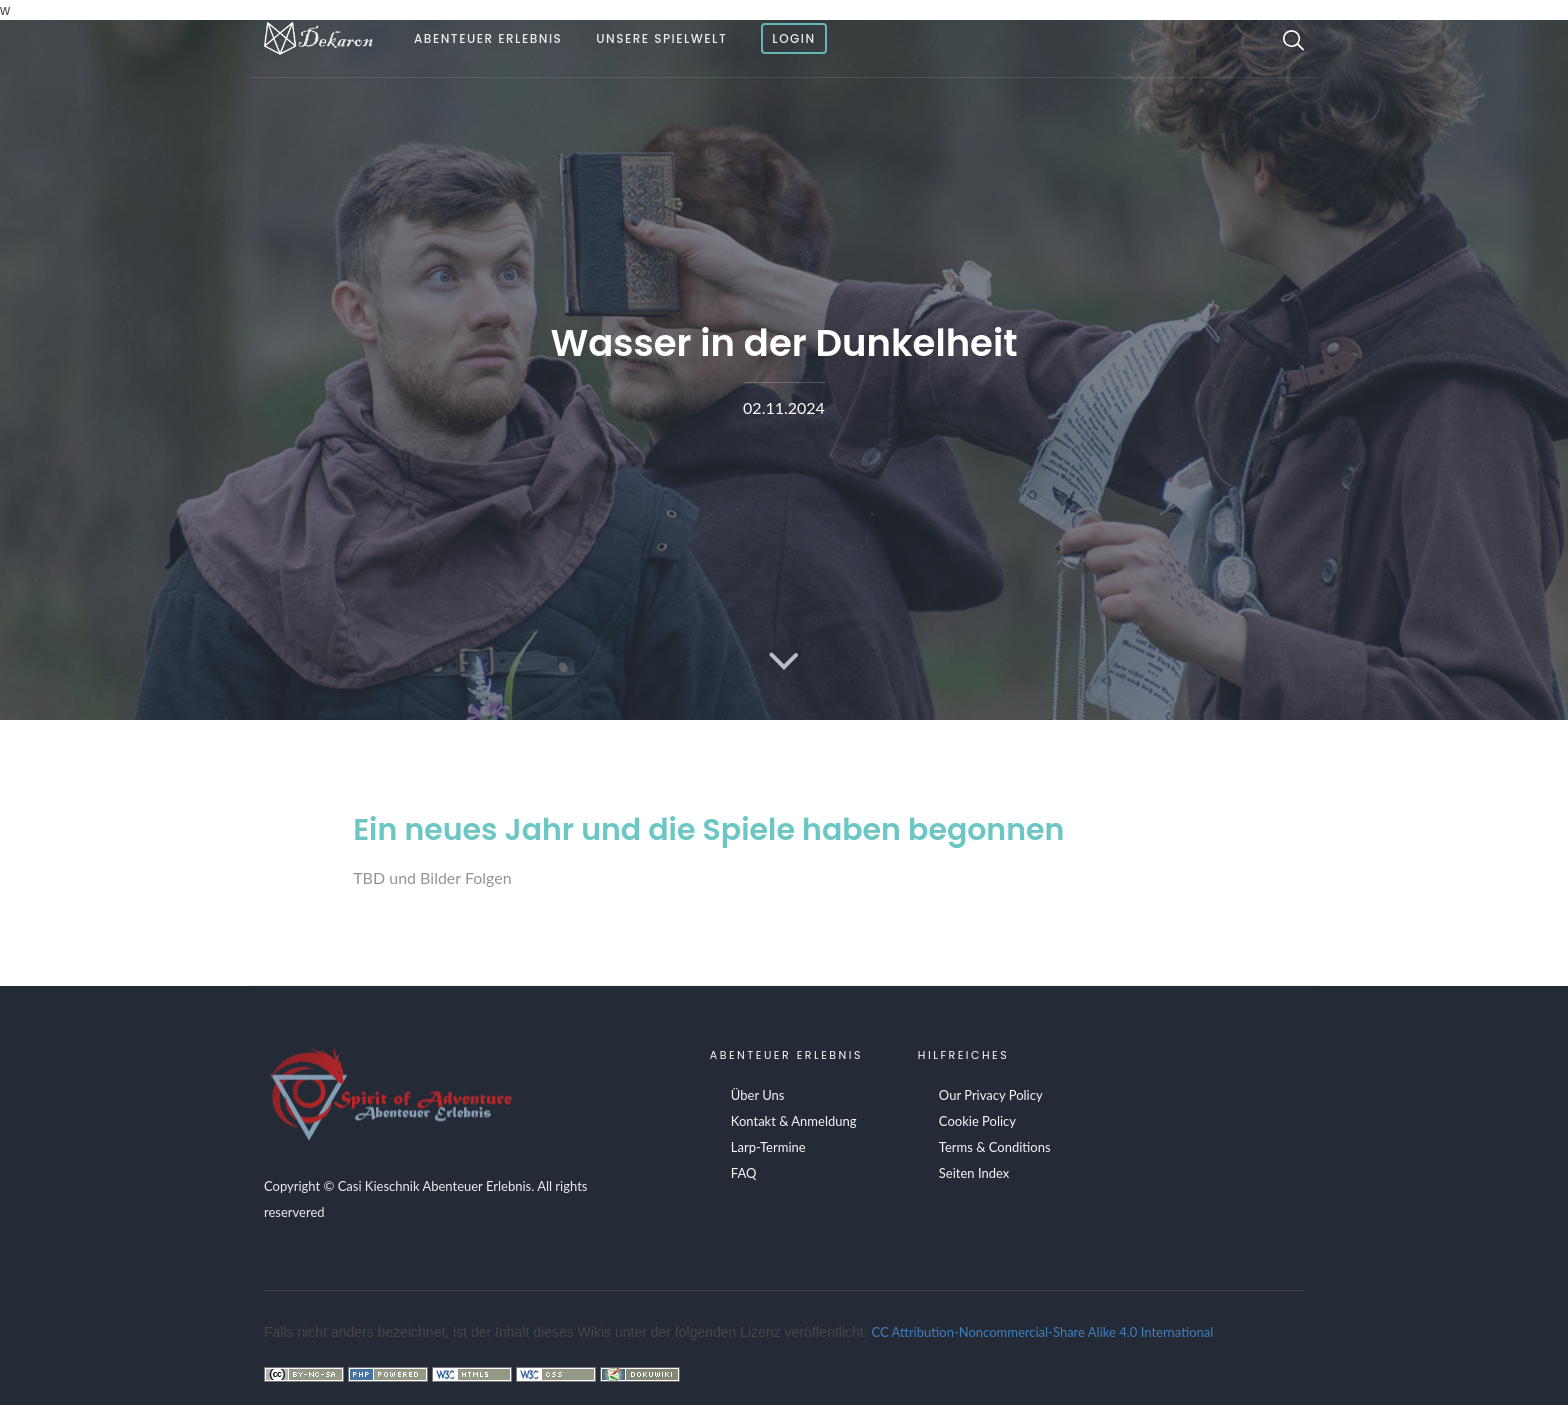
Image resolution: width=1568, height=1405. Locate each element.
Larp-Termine (768, 1147)
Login (794, 38)
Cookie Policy (977, 1121)
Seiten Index (974, 1173)
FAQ (744, 1173)
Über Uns (758, 1095)
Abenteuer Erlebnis (488, 38)
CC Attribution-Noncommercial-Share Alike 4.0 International (1043, 1332)
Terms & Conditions (995, 1147)
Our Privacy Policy (991, 1095)
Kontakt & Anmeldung (794, 1121)
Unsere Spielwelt (661, 38)
